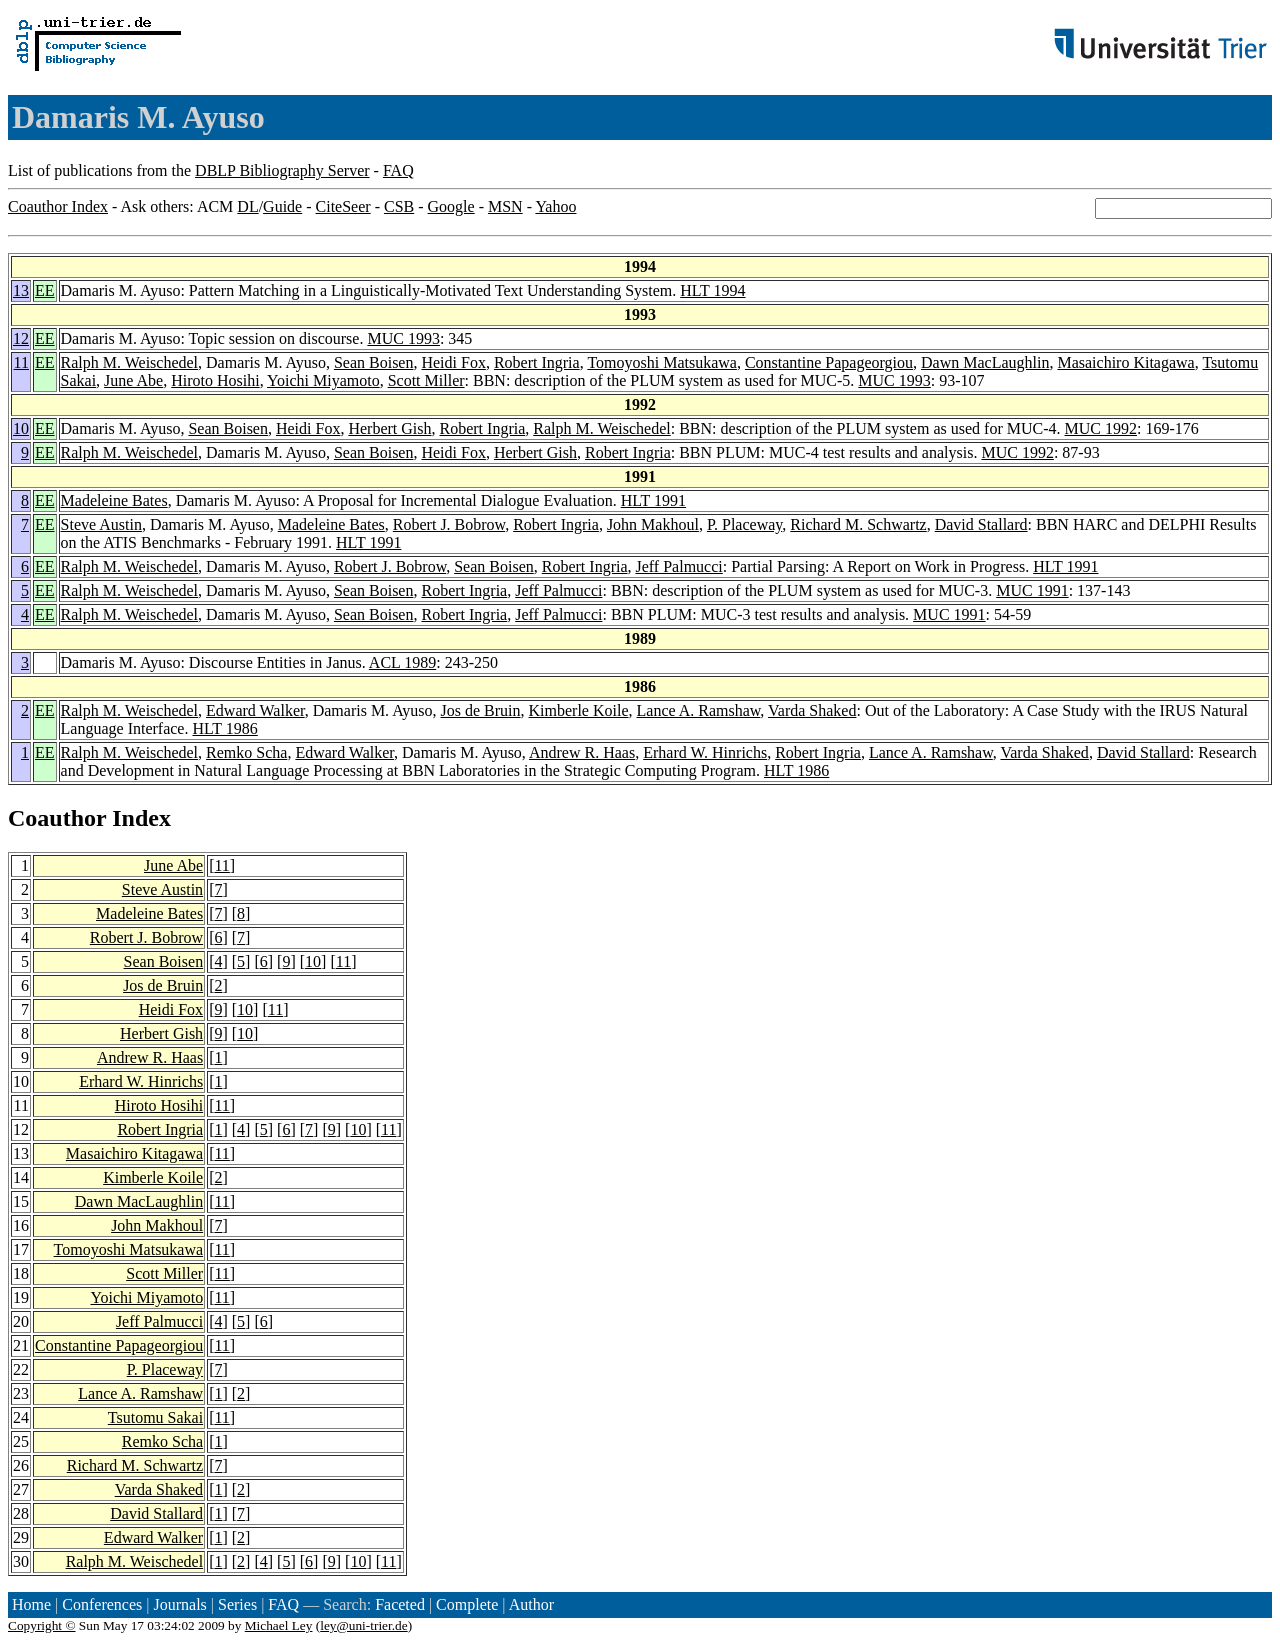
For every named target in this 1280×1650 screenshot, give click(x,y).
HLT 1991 (653, 500)
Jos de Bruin (481, 710)
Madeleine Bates (114, 500)
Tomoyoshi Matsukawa (662, 362)
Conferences (102, 1604)
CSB (399, 206)
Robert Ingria (537, 362)
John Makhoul (653, 524)
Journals (179, 1604)
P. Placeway (744, 524)
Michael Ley (279, 1625)
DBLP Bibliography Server (282, 170)
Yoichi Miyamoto (323, 380)
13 (21, 290)
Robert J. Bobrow (449, 524)
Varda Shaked (812, 710)
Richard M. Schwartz (858, 524)
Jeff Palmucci (679, 566)
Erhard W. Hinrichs (705, 752)
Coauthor (57, 818)
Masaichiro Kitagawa (1125, 362)
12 (21, 338)
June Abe (133, 380)
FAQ (398, 170)
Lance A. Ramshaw (699, 710)
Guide (282, 206)
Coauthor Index (58, 206)
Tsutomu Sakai (155, 1417)
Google (451, 206)
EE (45, 290)
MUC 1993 (403, 338)
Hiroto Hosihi (215, 380)
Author (531, 1604)
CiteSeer (343, 206)
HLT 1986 (224, 728)
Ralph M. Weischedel (130, 362)
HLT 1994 (712, 290)
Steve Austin (101, 524)
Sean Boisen (374, 362)
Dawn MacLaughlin (985, 362)
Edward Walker (255, 710)
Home (31, 1604)
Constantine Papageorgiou (829, 362)
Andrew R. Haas (582, 752)
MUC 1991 (1032, 590)
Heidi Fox (453, 362)
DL (247, 206)
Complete (467, 1604)
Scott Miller (426, 380)
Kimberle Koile (579, 710)
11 (21, 362)
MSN (505, 206)
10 (21, 428)
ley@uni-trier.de (363, 1625)
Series (237, 1604)
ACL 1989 (402, 662)
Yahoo (555, 206)
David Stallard (981, 524)
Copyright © (42, 1625)
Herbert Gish (389, 428)
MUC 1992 (1101, 428)
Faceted (400, 1604)
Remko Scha (246, 752)
